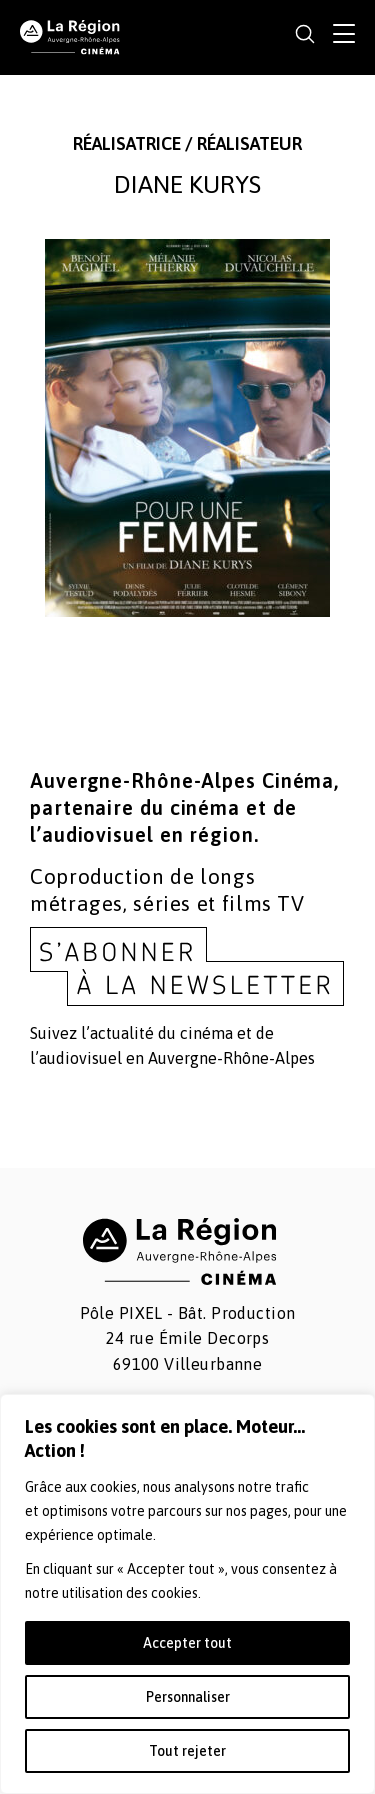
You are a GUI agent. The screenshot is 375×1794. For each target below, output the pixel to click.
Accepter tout (187, 1643)
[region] (187, 1594)
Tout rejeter (187, 1751)
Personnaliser (188, 1697)
